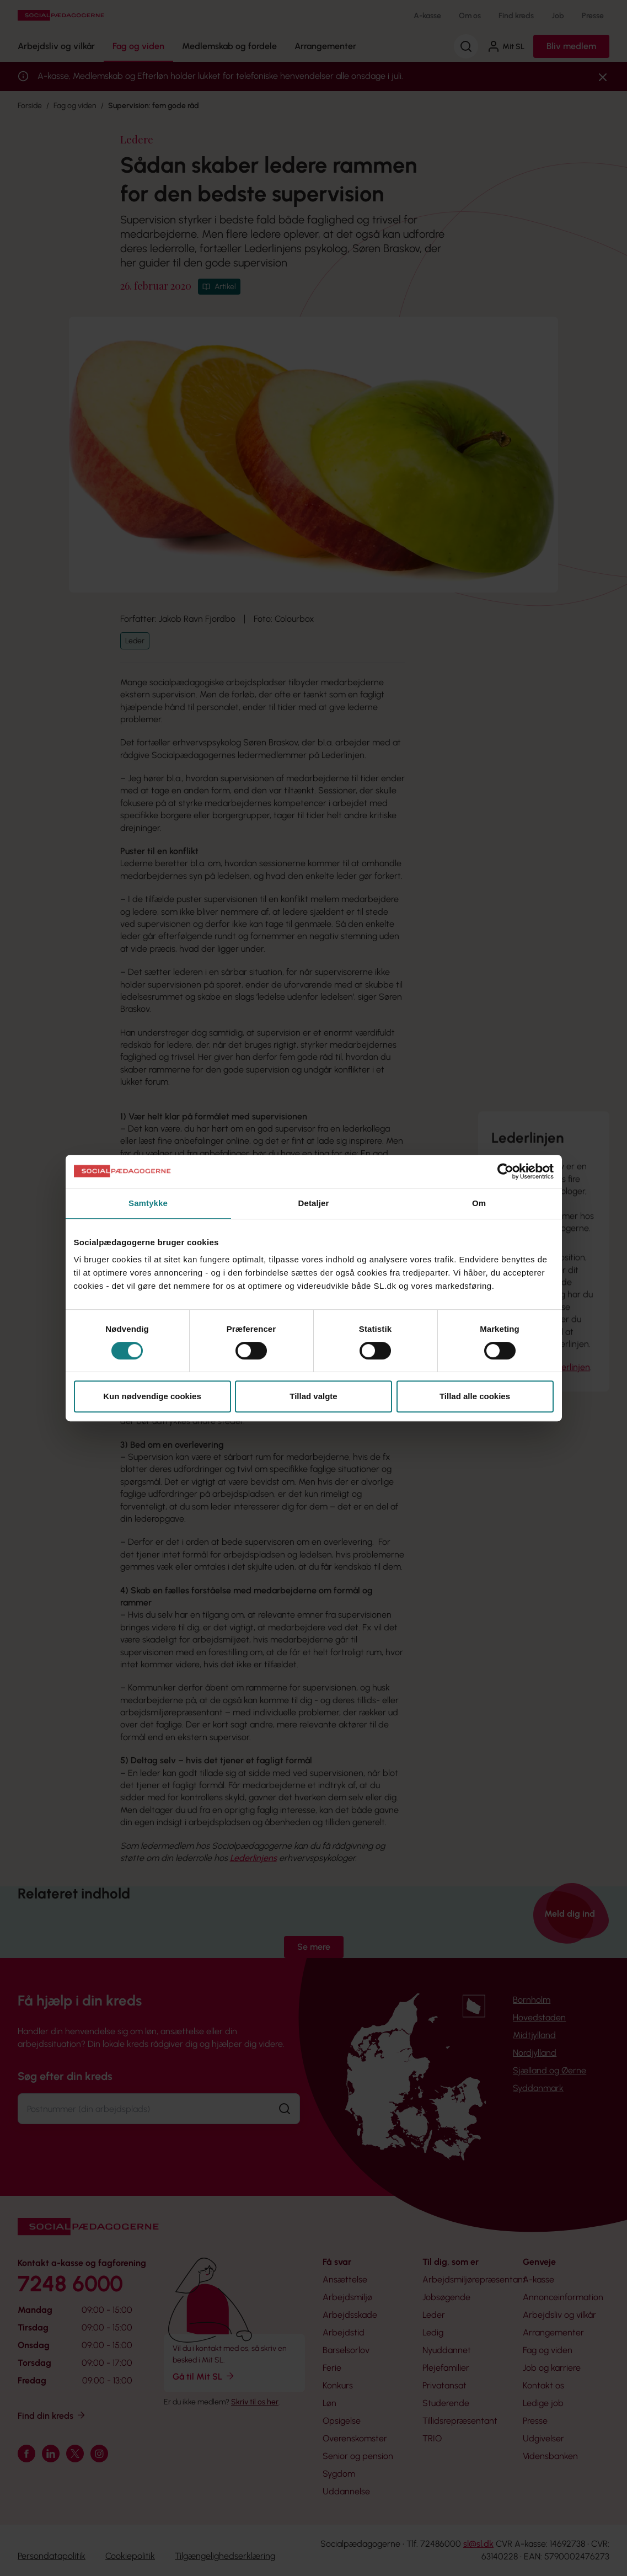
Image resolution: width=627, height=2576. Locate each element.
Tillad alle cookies (475, 1396)
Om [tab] (479, 1203)
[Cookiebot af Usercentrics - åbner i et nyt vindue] (505, 1171)
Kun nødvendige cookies (152, 1396)
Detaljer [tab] (313, 1203)
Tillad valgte (313, 1396)
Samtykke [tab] (148, 1203)
